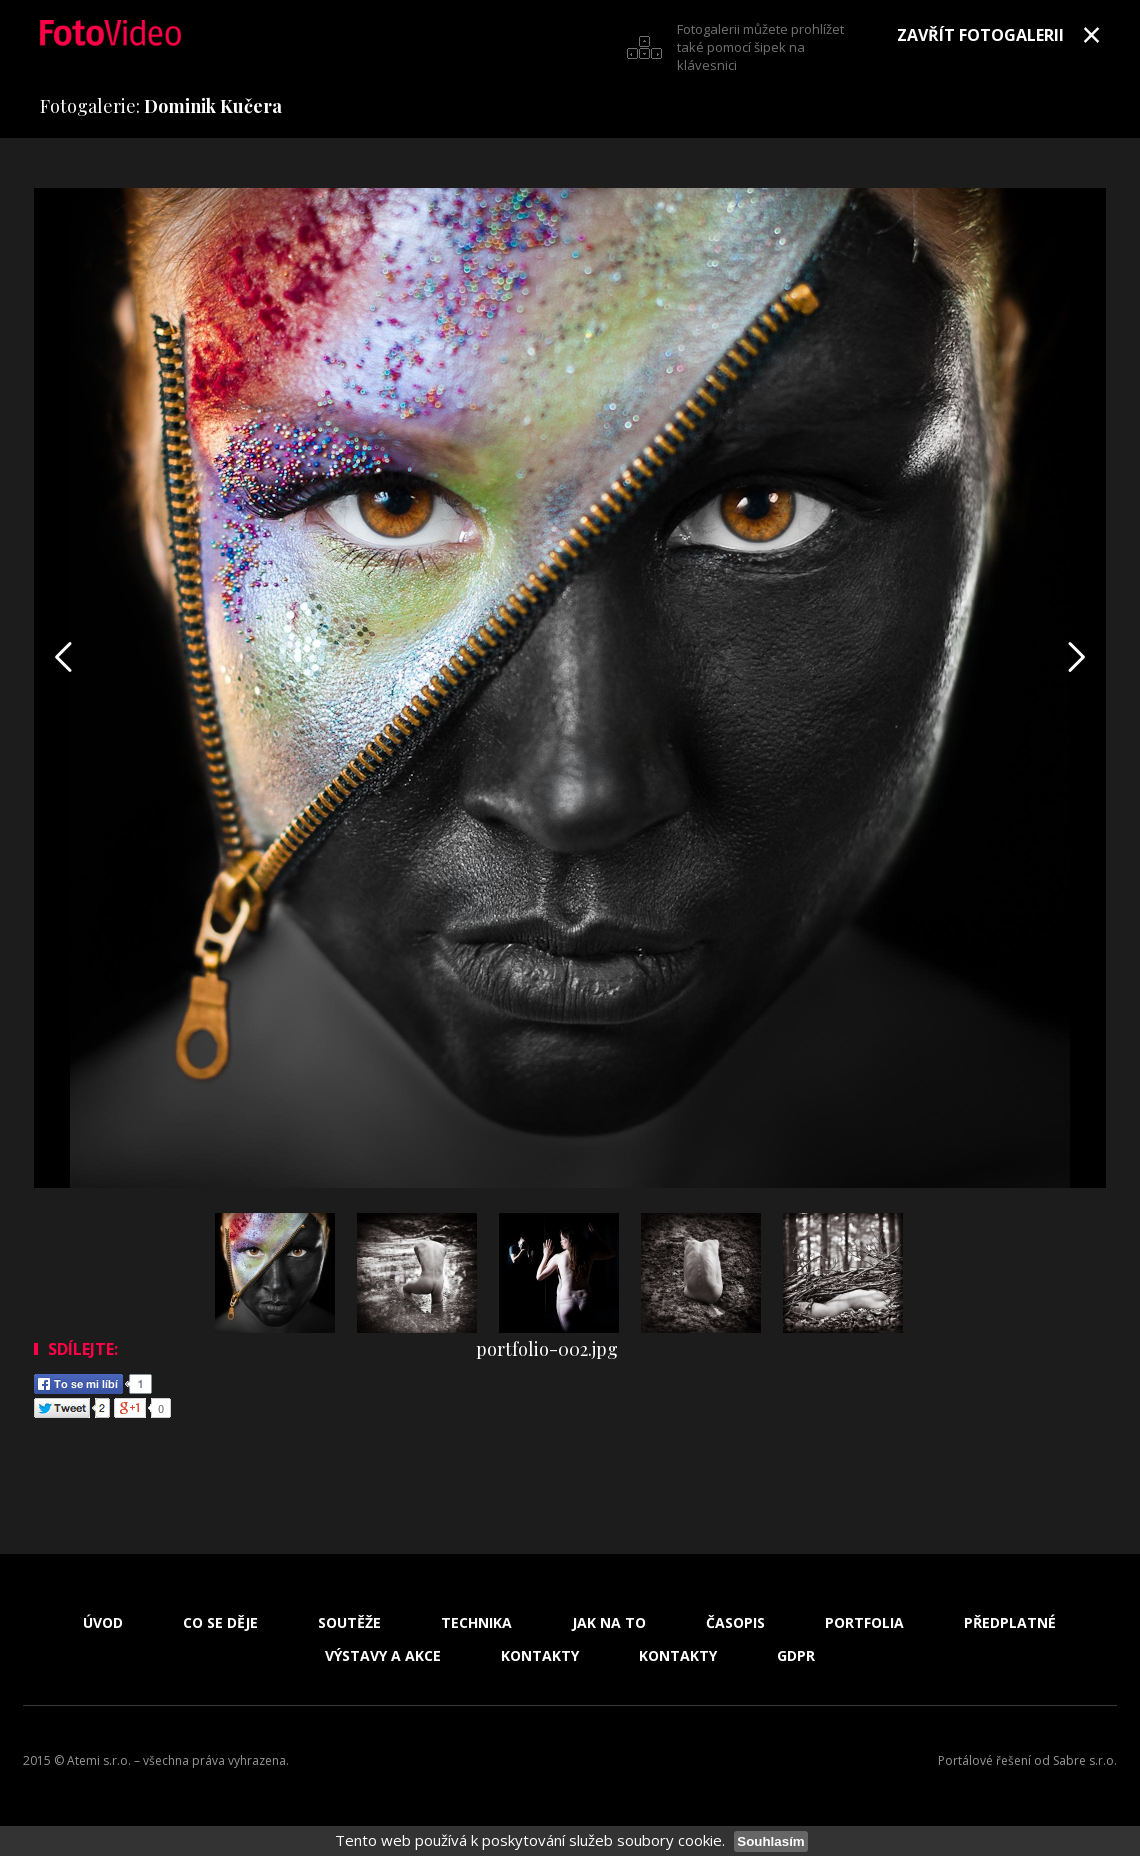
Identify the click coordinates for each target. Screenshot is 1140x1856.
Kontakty (540, 1656)
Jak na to (609, 1623)
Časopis (735, 1623)
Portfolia (864, 1623)
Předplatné (1010, 1623)
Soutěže (349, 1623)
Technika (476, 1623)
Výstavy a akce (383, 1656)
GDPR (796, 1656)
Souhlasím (770, 1841)
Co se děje (220, 1623)
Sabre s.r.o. (1085, 1760)
